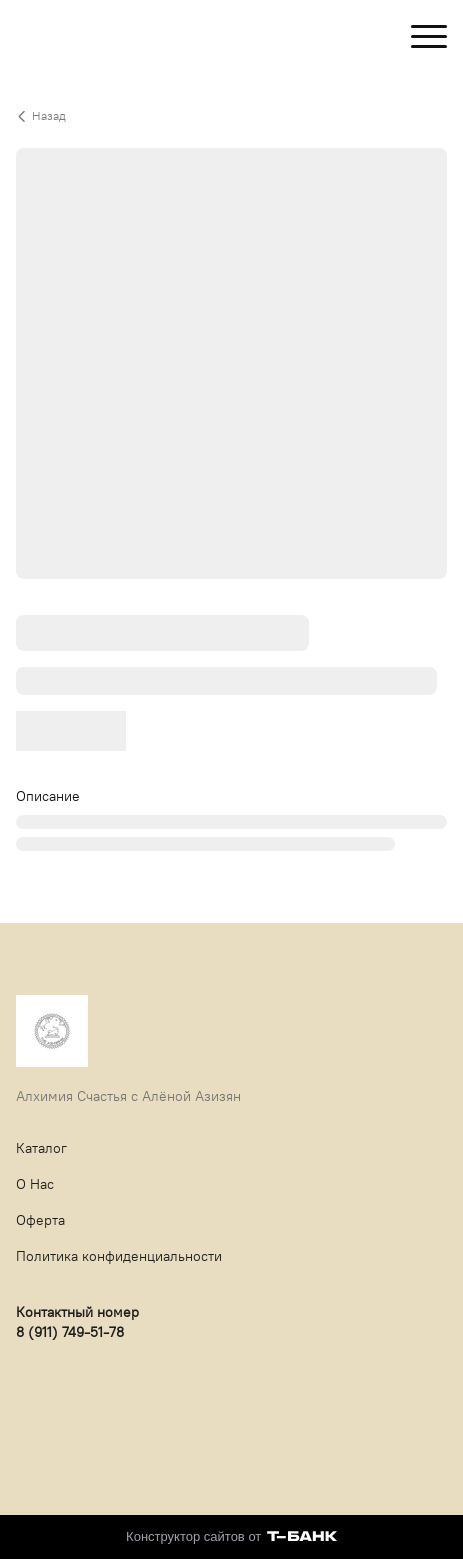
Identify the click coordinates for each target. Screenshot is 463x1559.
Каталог (41, 1148)
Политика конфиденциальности (119, 1256)
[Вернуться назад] (231, 116)
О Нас (35, 1184)
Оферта (40, 1220)
